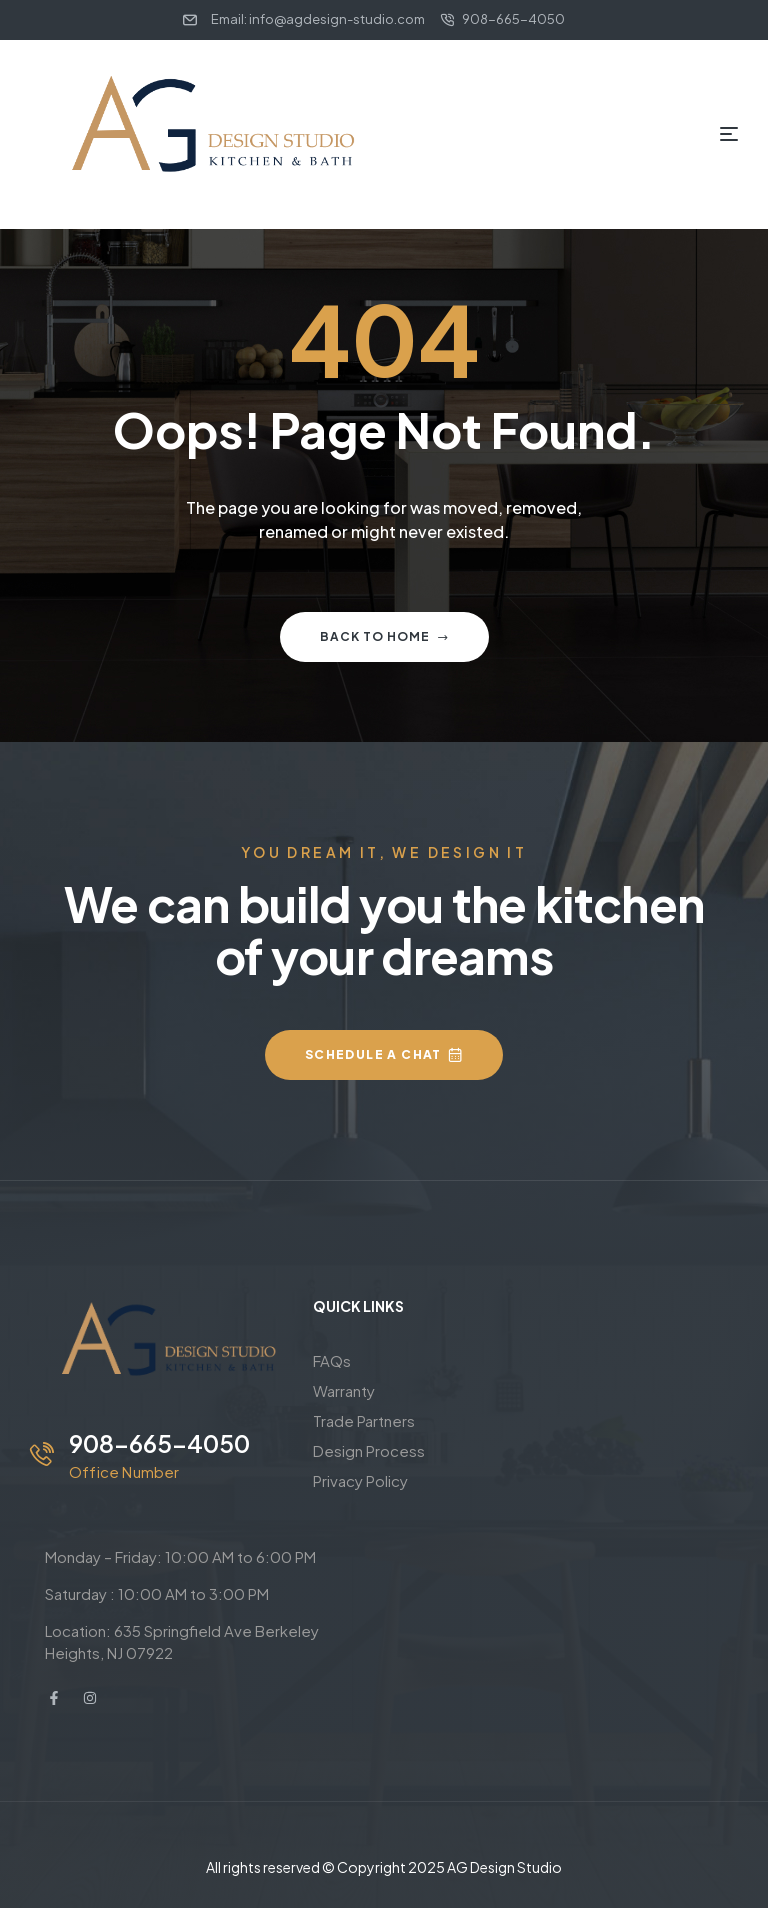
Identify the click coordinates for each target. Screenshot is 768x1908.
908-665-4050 (159, 1443)
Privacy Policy (360, 1480)
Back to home (384, 636)
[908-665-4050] (42, 1454)
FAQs (332, 1360)
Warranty (344, 1390)
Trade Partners (364, 1420)
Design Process (369, 1450)
